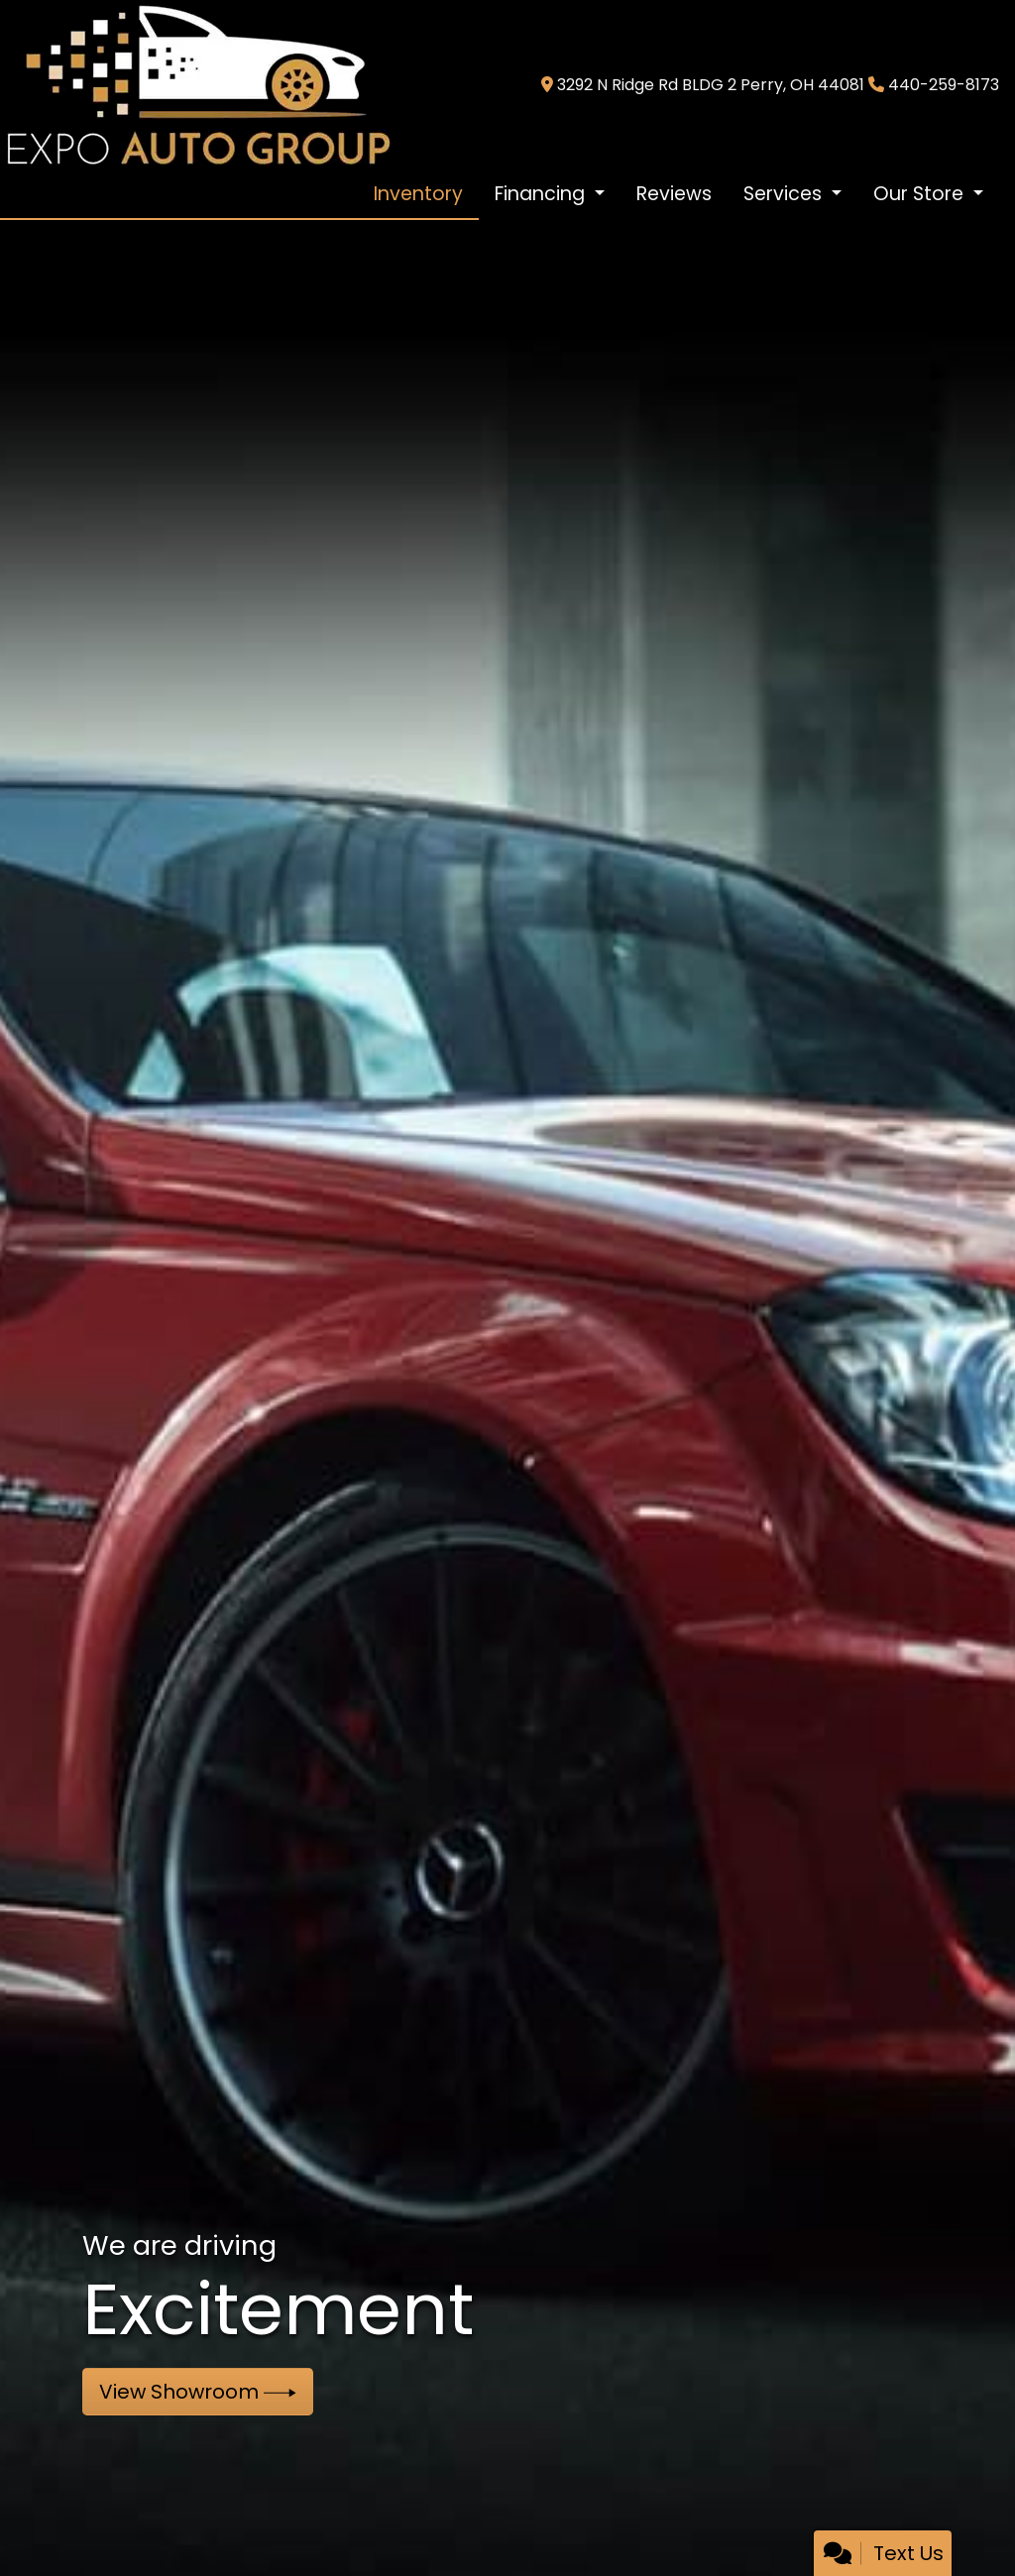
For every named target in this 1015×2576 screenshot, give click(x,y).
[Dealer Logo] (197, 83)
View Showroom (197, 2392)
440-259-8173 (943, 84)
